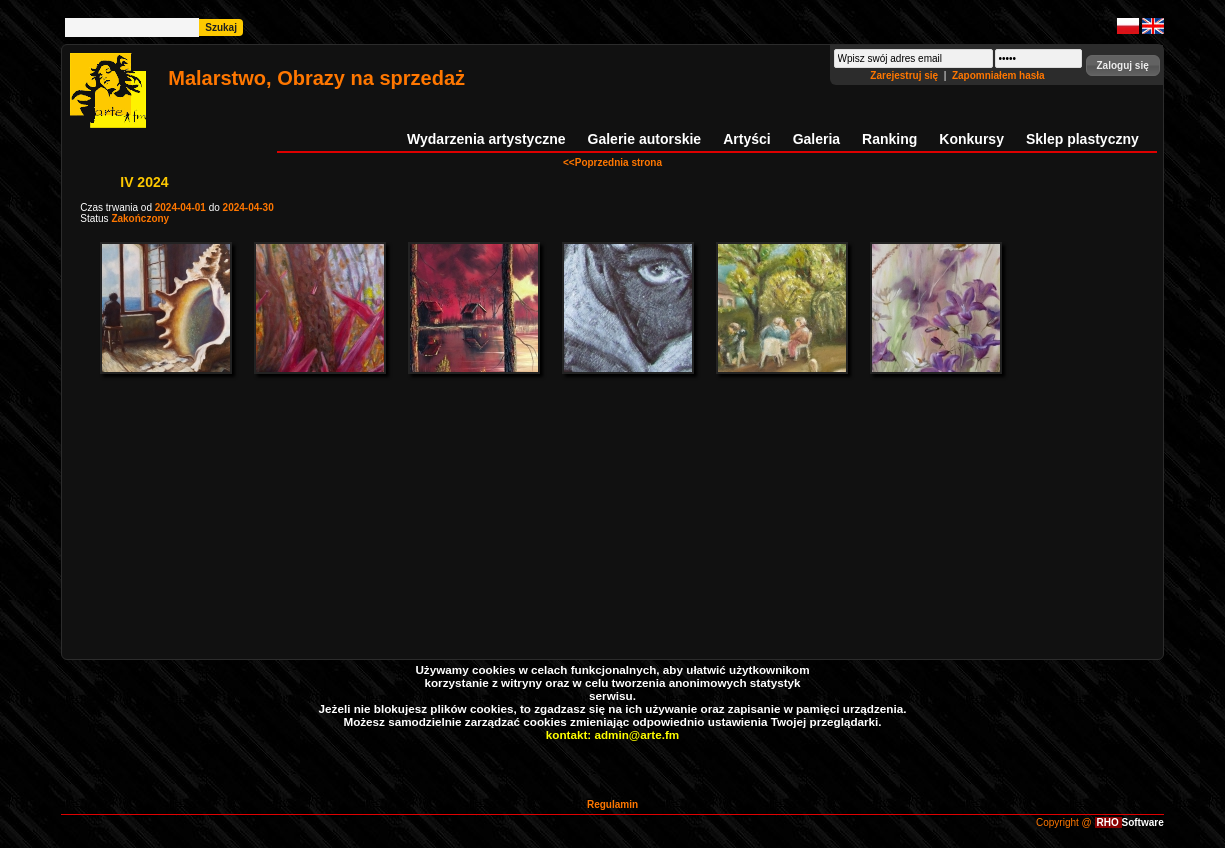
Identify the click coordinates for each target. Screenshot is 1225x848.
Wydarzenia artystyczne (486, 139)
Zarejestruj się (905, 75)
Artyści (746, 139)
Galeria (816, 139)
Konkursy (971, 139)
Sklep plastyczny (1082, 139)
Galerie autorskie (645, 139)
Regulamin (612, 804)
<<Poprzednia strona (612, 162)
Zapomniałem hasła (998, 75)
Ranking (889, 139)
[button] (1123, 65)
